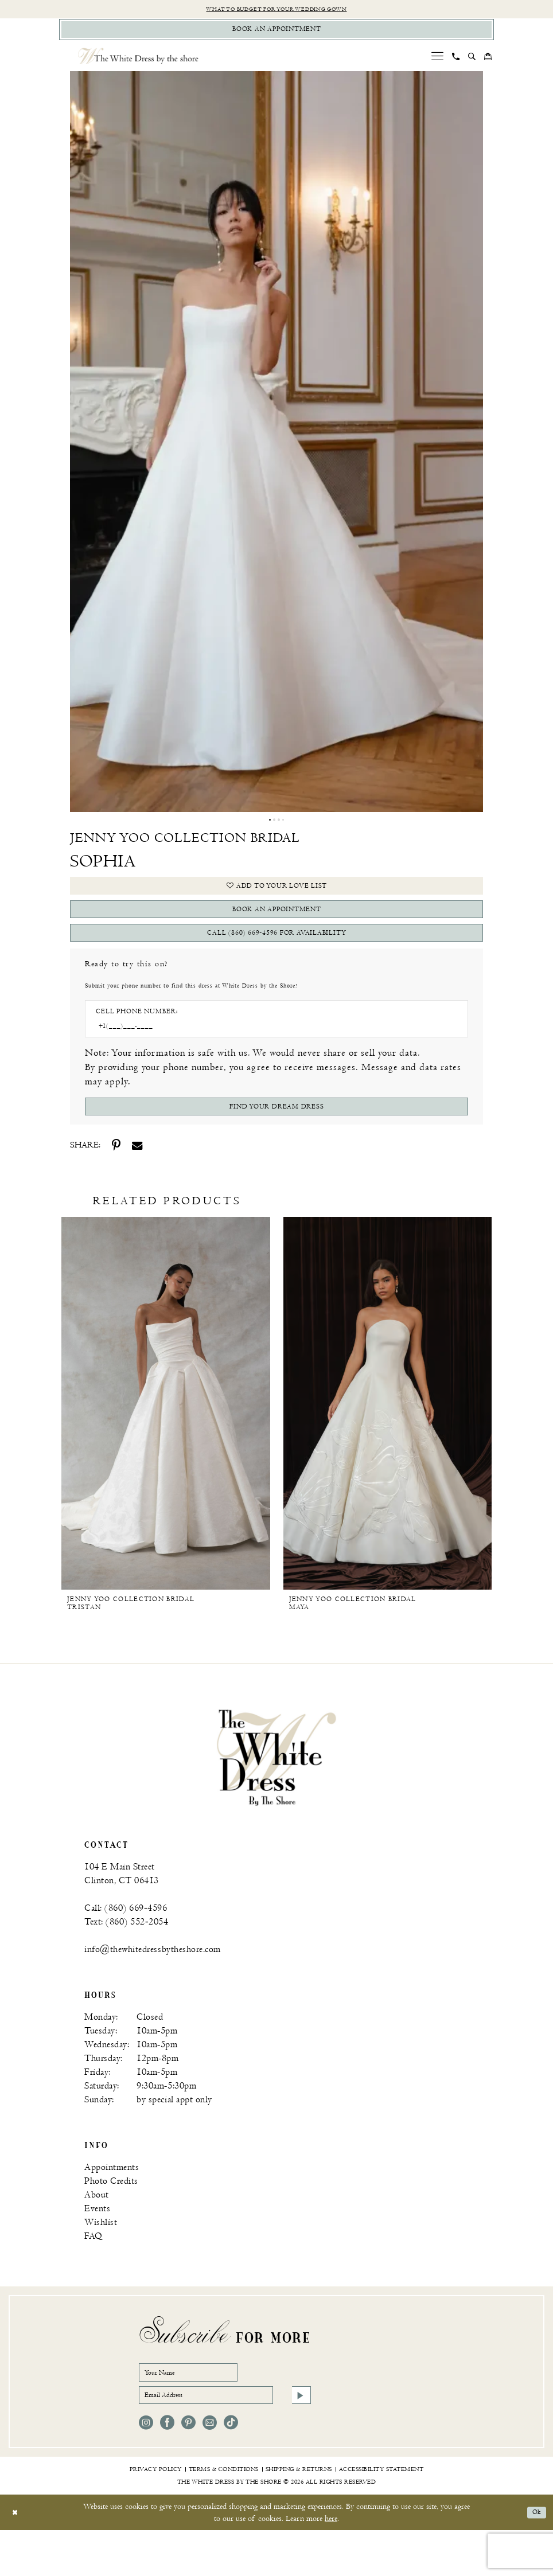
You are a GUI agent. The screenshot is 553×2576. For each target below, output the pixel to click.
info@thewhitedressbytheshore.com (152, 1984)
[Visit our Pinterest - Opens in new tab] (188, 2468)
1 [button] (268, 827)
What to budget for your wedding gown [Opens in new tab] (276, 10)
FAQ (93, 2271)
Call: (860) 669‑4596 (125, 1943)
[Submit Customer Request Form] (276, 1138)
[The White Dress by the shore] (138, 62)
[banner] (276, 1791)
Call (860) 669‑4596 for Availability (277, 957)
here (331, 2564)
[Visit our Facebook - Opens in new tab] (167, 2468)
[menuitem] (437, 62)
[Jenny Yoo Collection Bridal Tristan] (165, 1437)
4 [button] (285, 827)
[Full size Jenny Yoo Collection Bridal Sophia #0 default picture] (276, 447)
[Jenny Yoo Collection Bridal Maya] (387, 1437)
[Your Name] (202, 2409)
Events (97, 2243)
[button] (437, 62)
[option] (166, 1449)
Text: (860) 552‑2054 (126, 1956)
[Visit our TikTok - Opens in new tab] (231, 2468)
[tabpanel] (276, 447)
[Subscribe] (299, 2438)
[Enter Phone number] (271, 1055)
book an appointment (276, 927)
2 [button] (273, 827)
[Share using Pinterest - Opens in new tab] (116, 1179)
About (96, 2229)
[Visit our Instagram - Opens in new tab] (146, 2468)
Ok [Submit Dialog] (534, 2558)
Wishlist (100, 2257)
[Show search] (472, 62)
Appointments (111, 2202)
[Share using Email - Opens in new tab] (137, 1179)
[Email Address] (225, 2438)
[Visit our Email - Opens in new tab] (209, 2468)
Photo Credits (111, 2216)
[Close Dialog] (17, 2558)
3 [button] (279, 827)
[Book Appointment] (276, 33)
